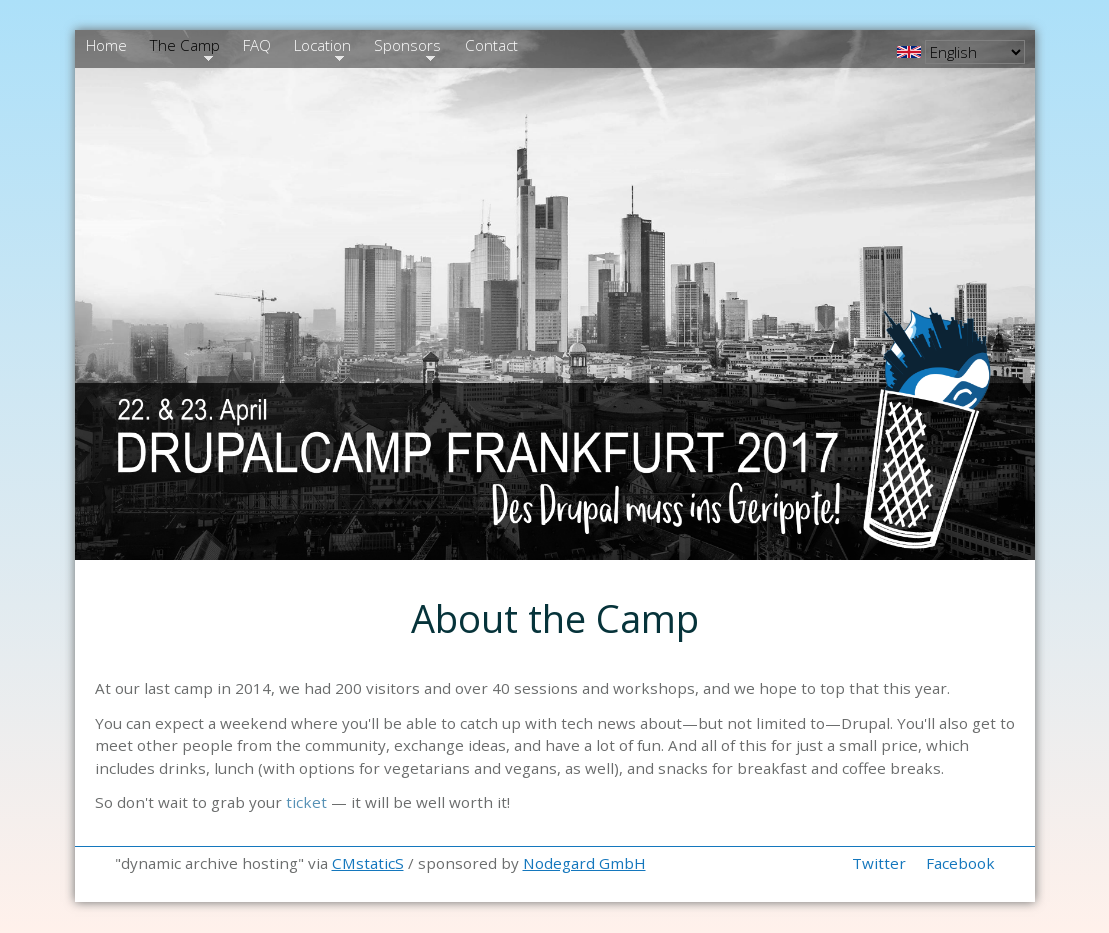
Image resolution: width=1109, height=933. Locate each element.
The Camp (183, 48)
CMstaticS (368, 863)
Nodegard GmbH (584, 863)
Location (321, 48)
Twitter (879, 863)
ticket (306, 802)
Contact (491, 45)
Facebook (960, 863)
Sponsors (406, 48)
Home (106, 45)
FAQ (257, 45)
